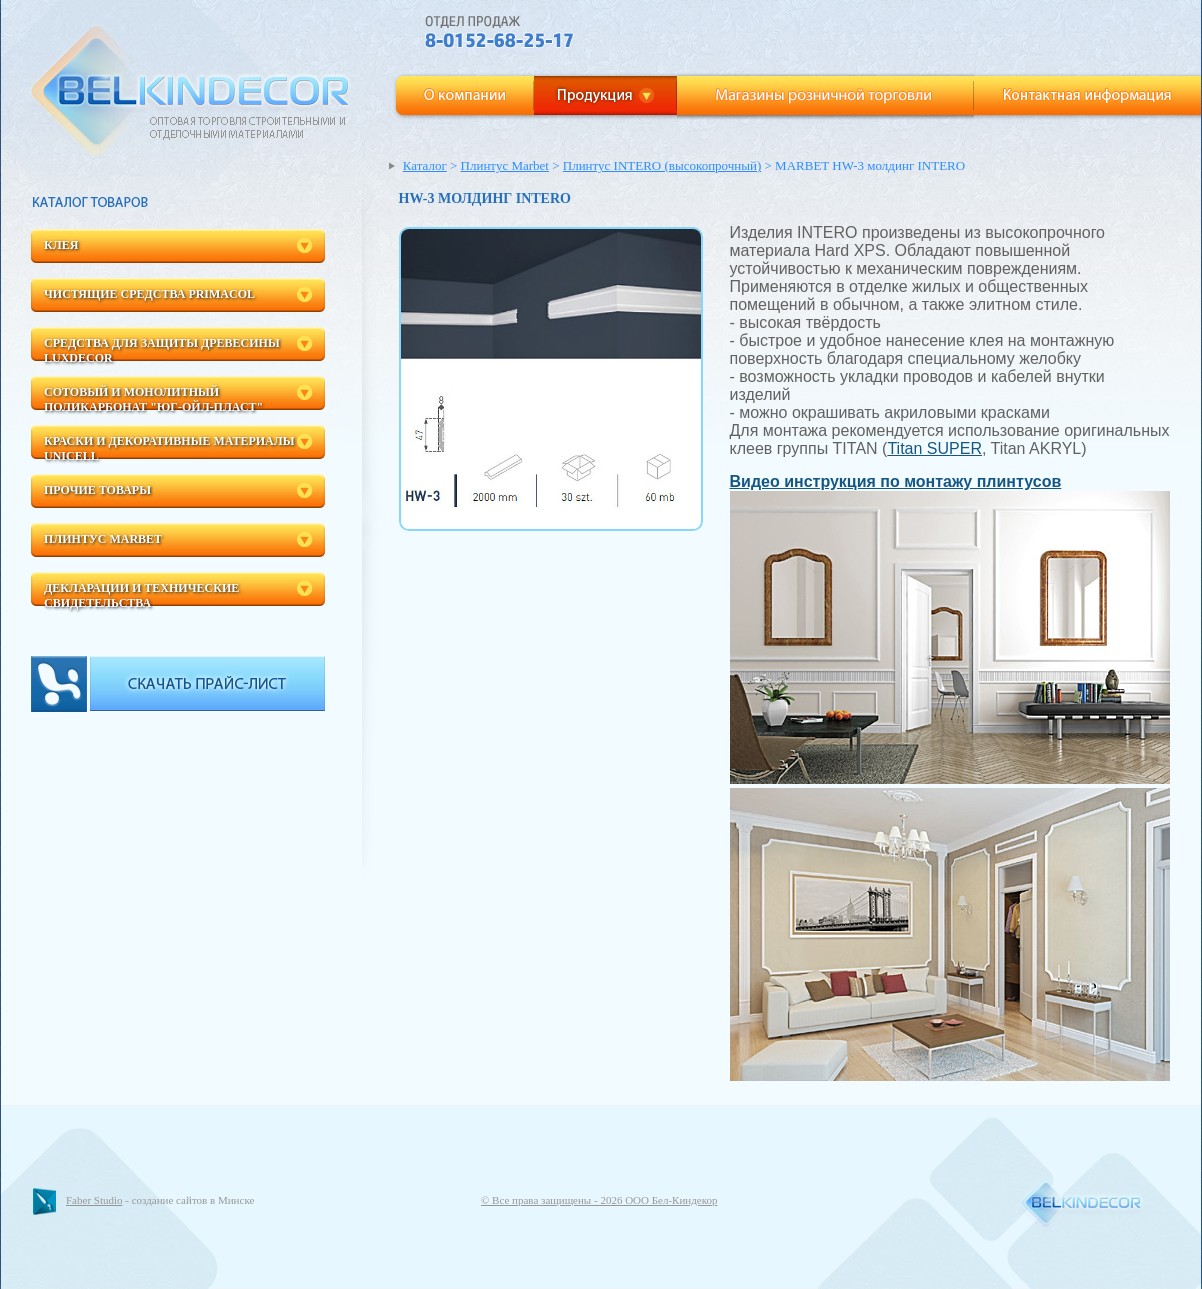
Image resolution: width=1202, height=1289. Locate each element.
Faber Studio (94, 1200)
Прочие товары (97, 490)
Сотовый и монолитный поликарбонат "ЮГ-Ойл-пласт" (153, 397)
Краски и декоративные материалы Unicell (169, 446)
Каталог (425, 165)
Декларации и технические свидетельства (141, 593)
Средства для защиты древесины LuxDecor (162, 348)
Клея (61, 245)
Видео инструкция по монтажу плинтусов (896, 481)
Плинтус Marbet (103, 539)
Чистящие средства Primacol (149, 294)
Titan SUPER (934, 448)
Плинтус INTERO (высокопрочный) (662, 165)
